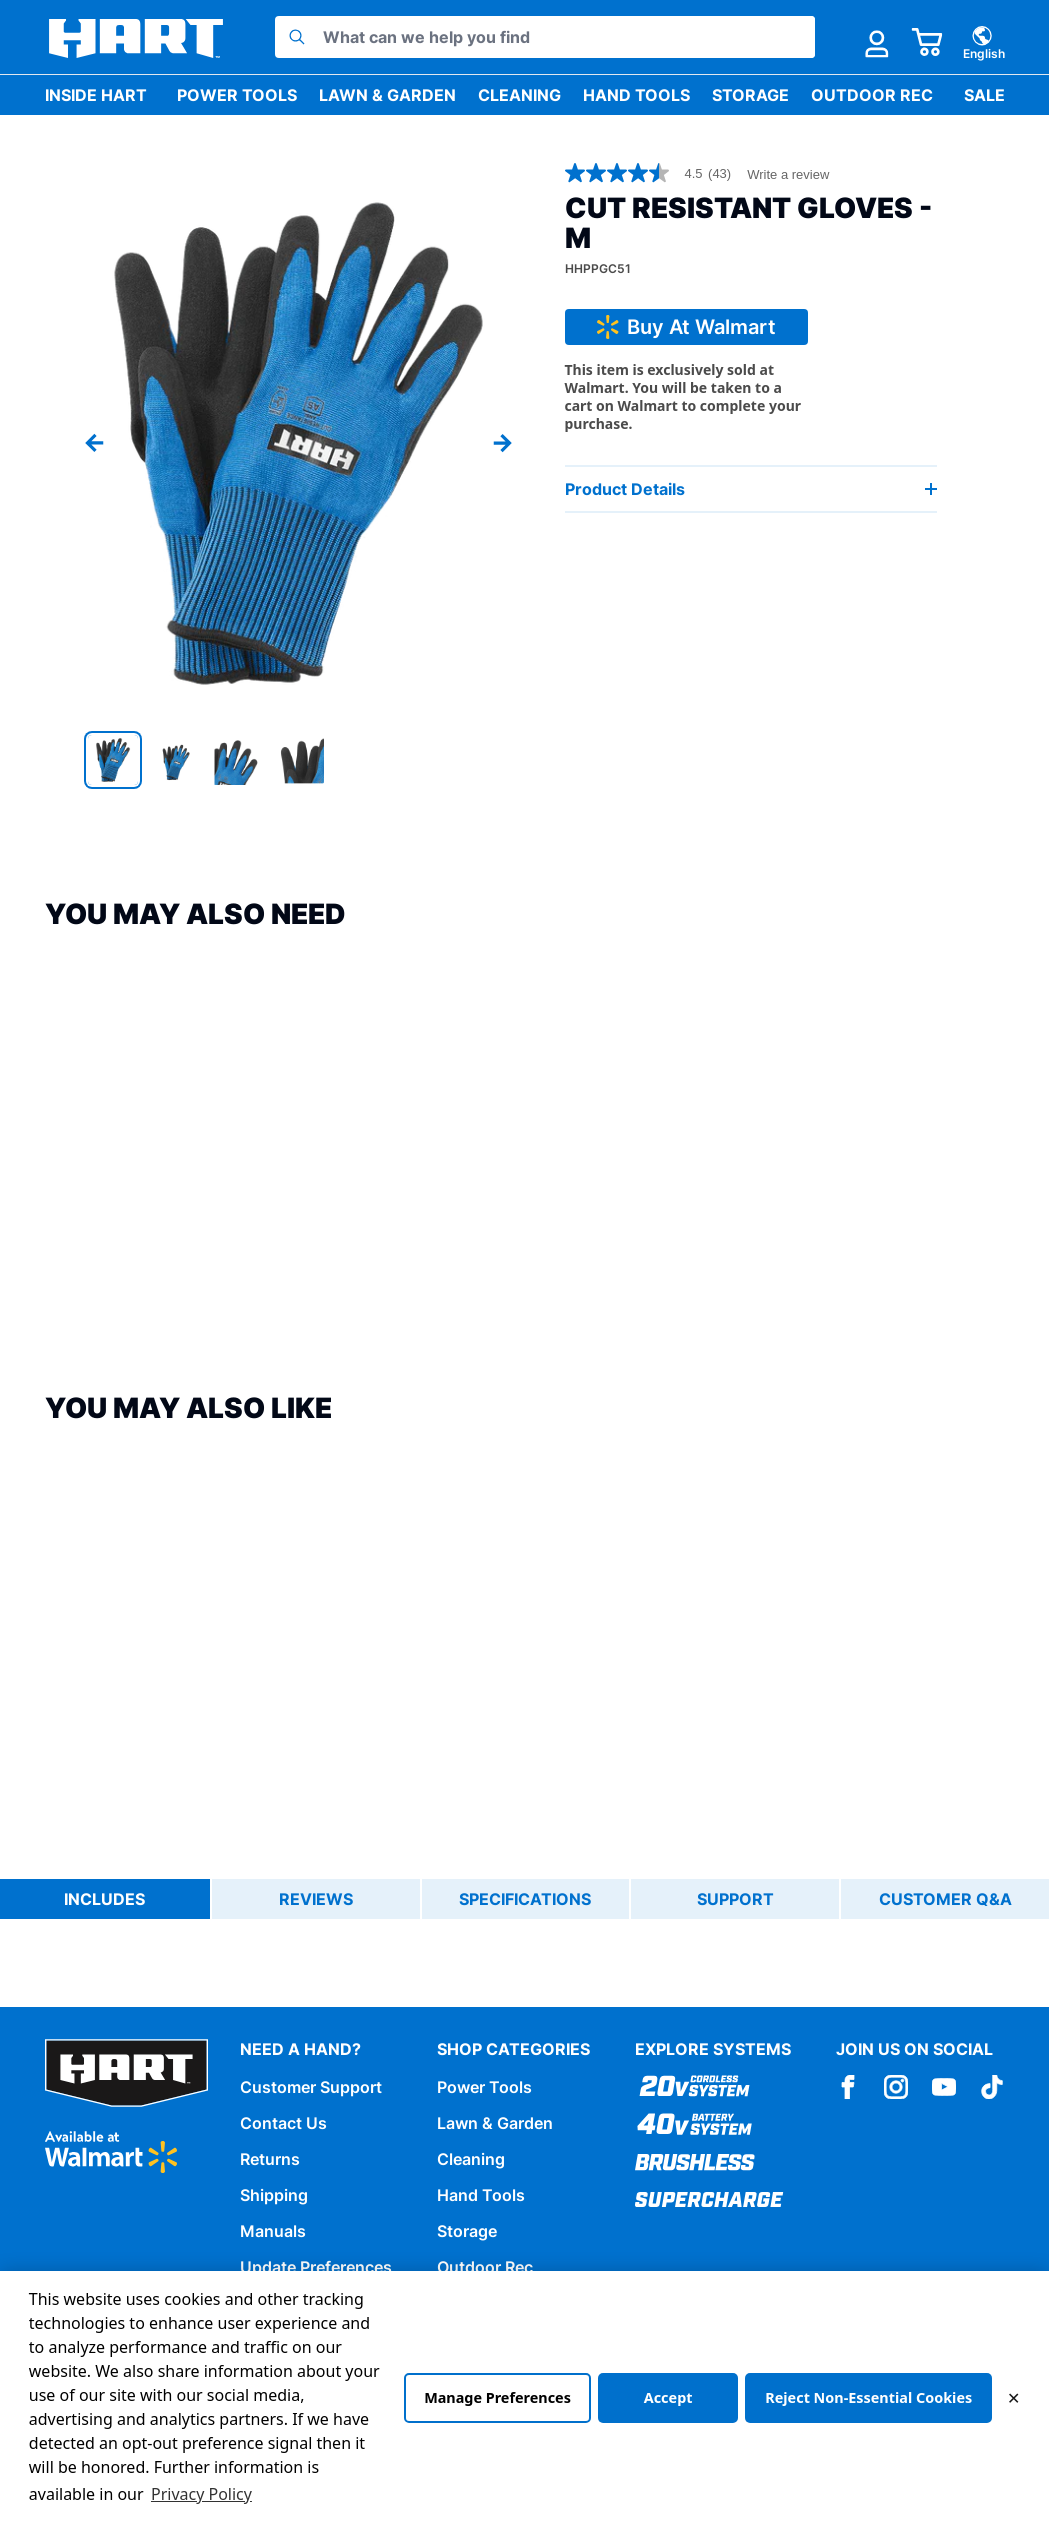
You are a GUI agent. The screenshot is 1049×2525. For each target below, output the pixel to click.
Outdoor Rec (872, 95)
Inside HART (96, 95)
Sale (984, 95)
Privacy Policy (201, 2494)
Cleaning (519, 95)
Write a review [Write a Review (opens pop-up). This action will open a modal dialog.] (788, 174)
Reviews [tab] (316, 1899)
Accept (668, 2397)
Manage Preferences (497, 2397)
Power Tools (237, 95)
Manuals (273, 2231)
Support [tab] (735, 1899)
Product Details (751, 489)
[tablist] (524, 1899)
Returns (270, 2159)
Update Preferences (316, 2267)
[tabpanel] (524, 1943)
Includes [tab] (104, 1899)
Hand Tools (636, 95)
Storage (750, 95)
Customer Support (311, 2087)
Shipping (274, 2195)
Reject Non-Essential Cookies (868, 2397)
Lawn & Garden (387, 95)
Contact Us (283, 2123)
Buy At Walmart (686, 327)
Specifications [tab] (525, 1899)
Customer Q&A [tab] (945, 1899)
